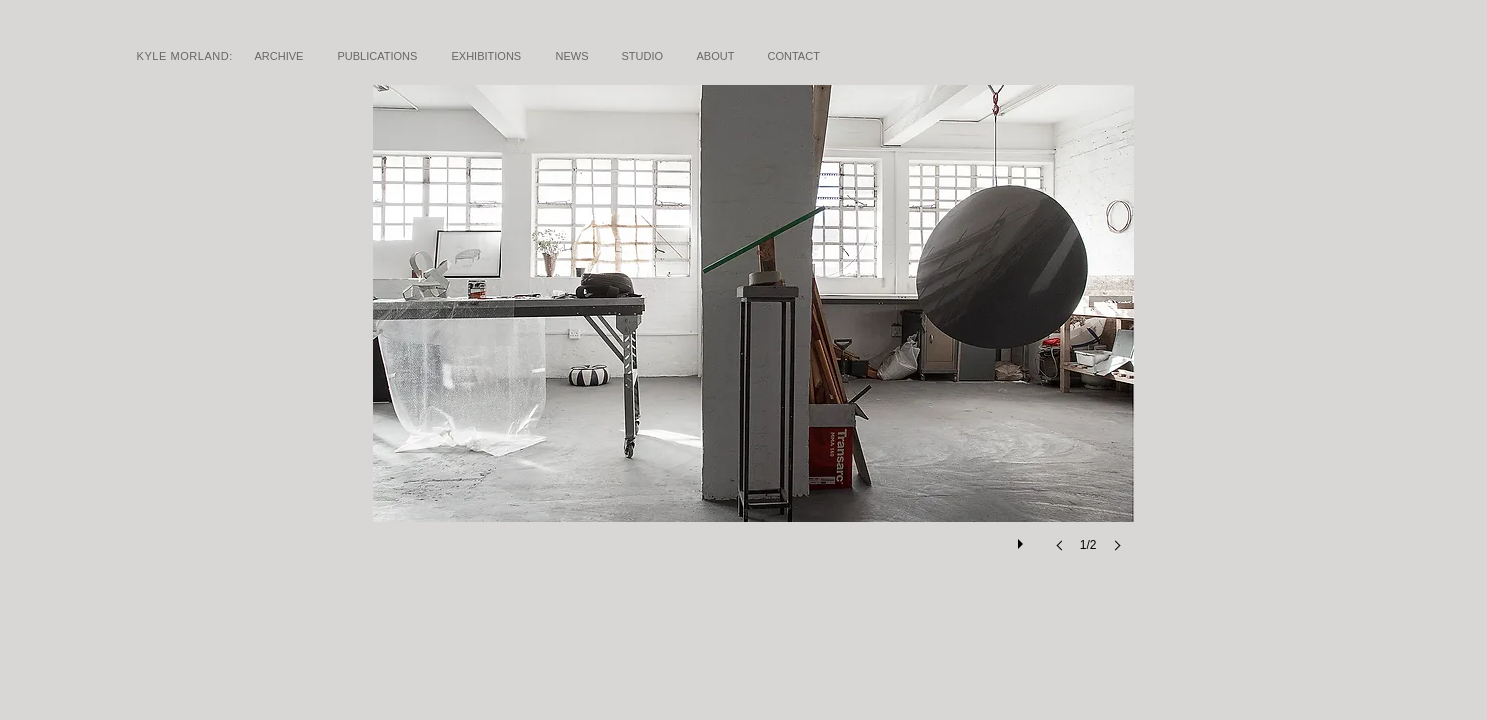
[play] (1023, 539)
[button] (753, 338)
